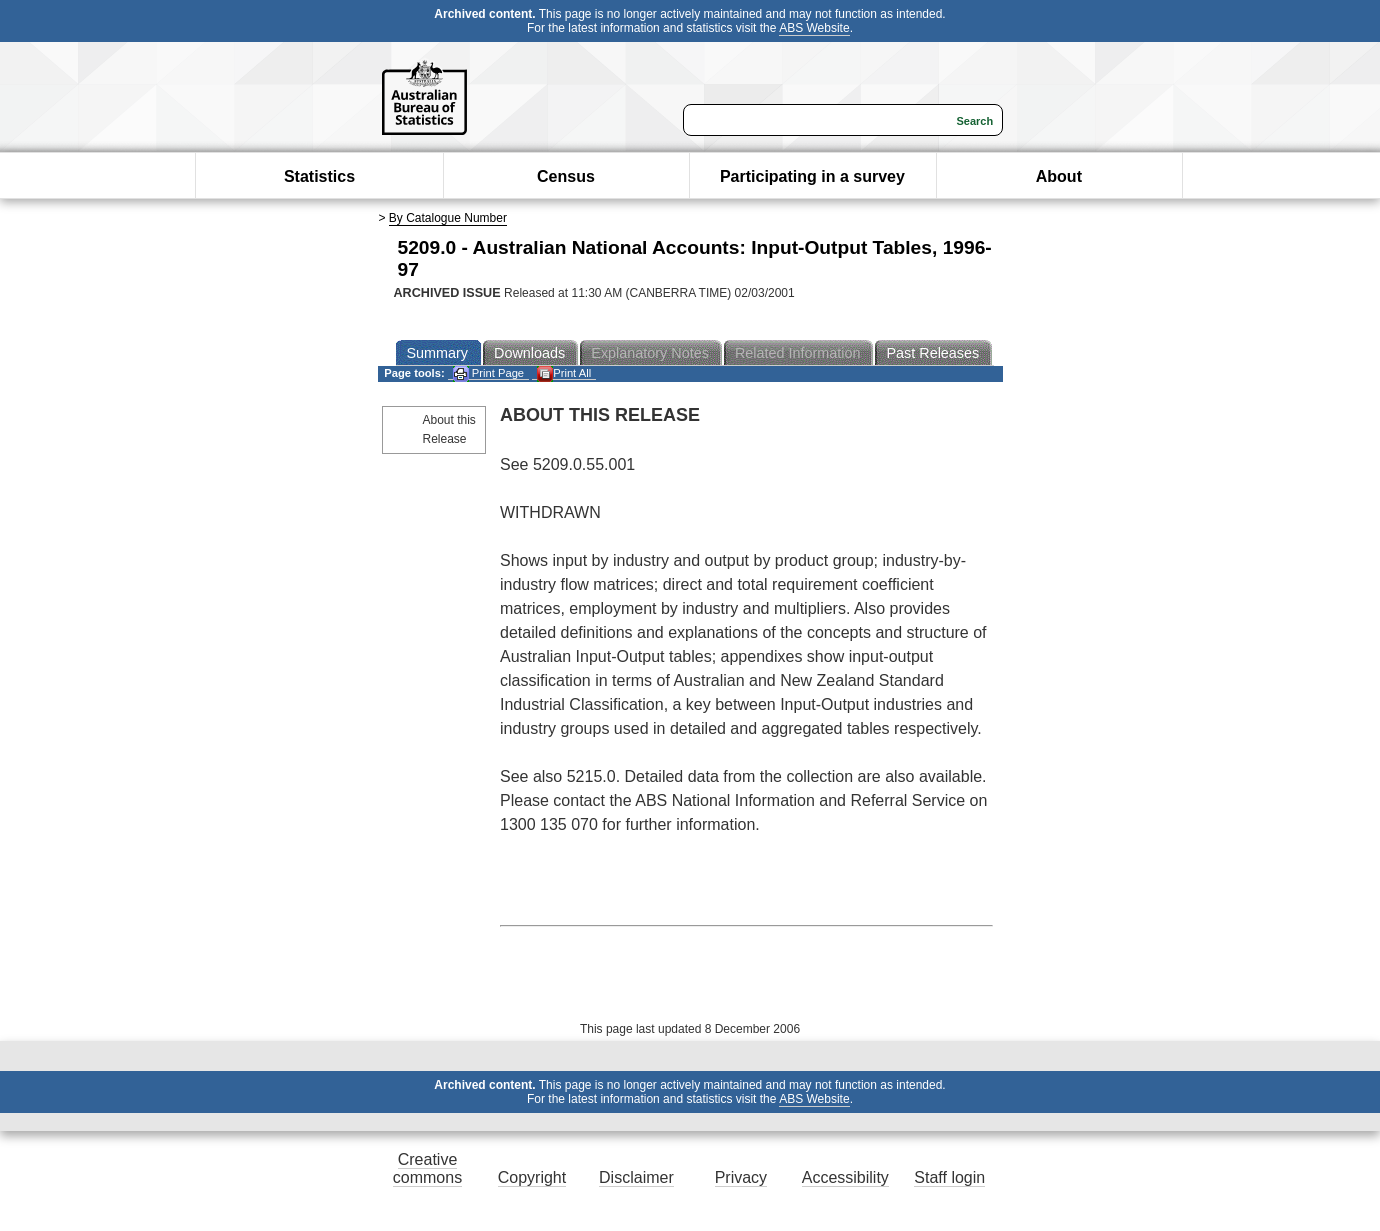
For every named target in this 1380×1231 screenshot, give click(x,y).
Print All (564, 373)
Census (566, 176)
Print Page (488, 373)
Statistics (319, 176)
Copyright (532, 1177)
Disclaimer (636, 1177)
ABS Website (814, 28)
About (1059, 176)
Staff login (949, 1177)
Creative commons (427, 1168)
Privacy (741, 1177)
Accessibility (845, 1177)
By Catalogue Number (448, 218)
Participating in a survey (812, 176)
